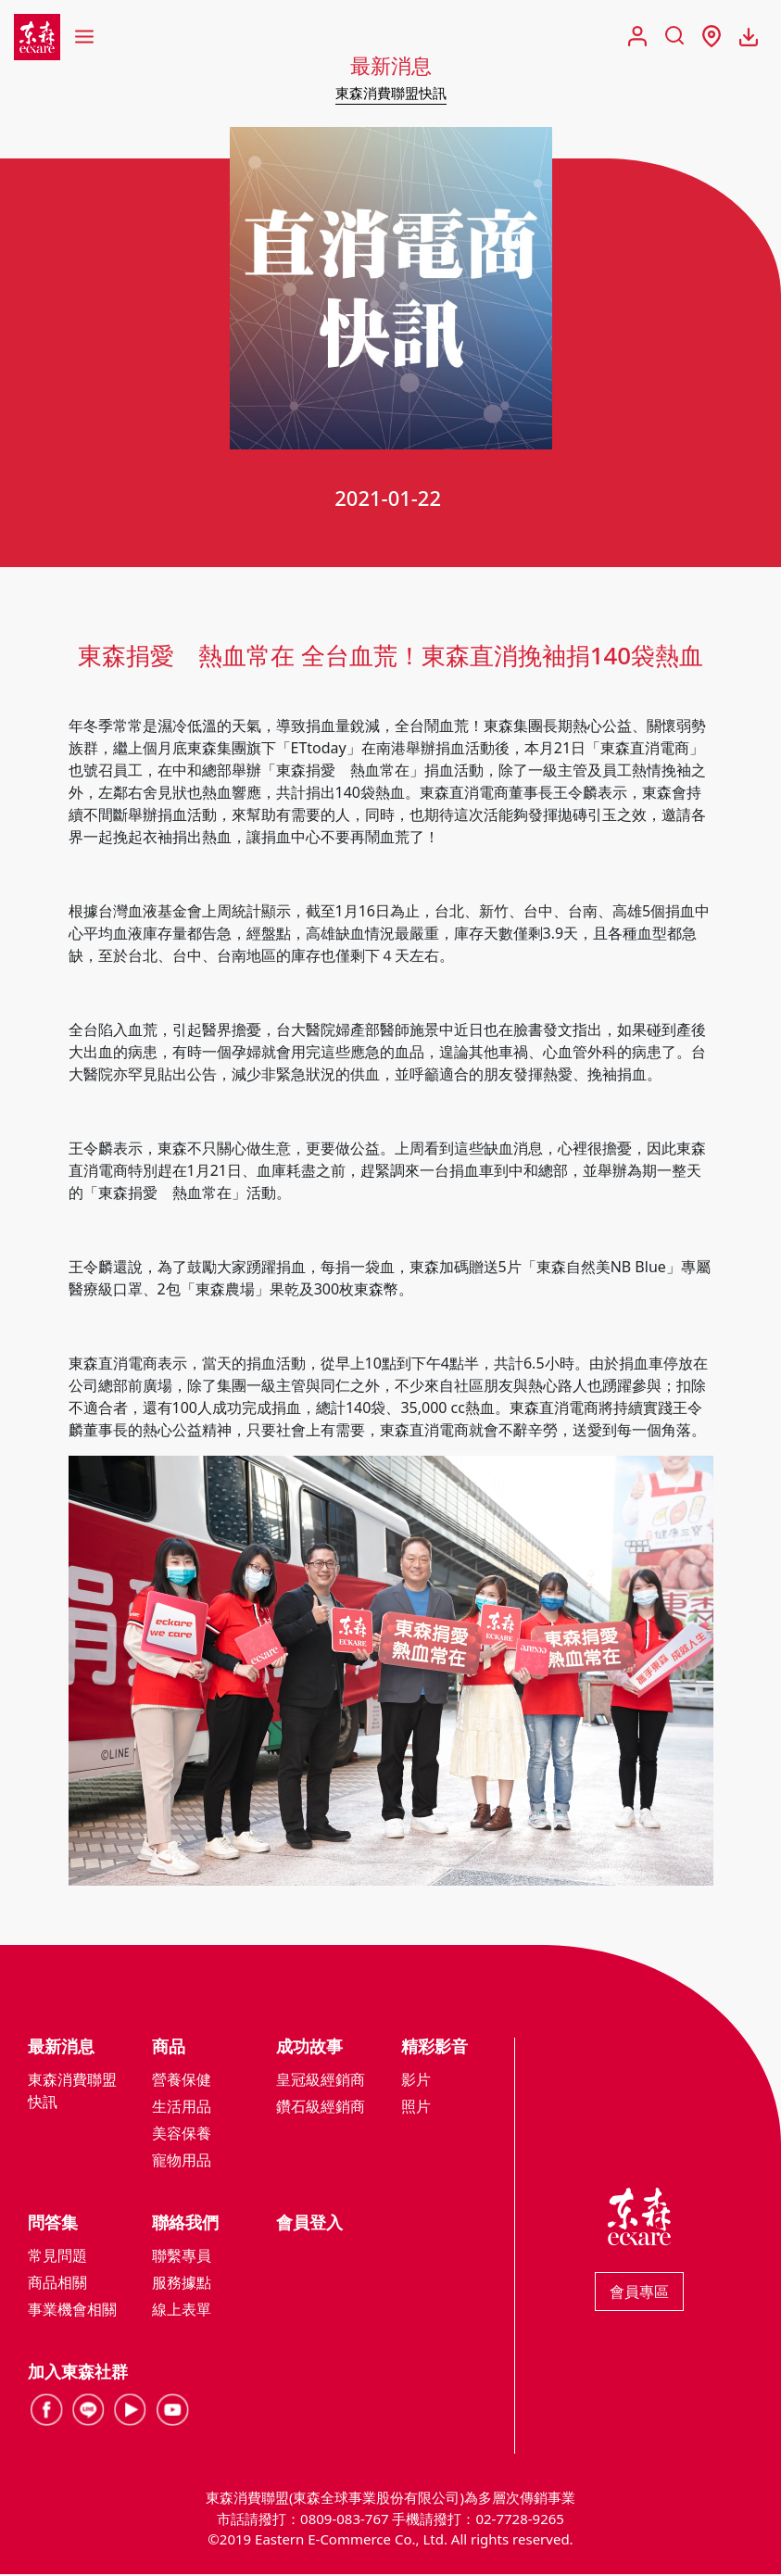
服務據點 (181, 2284)
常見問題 (57, 2257)
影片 (416, 2081)
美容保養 (181, 2135)
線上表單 (181, 2311)
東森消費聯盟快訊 (391, 92)
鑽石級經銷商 (320, 2108)
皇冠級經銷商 (320, 2081)
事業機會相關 (72, 2311)
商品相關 (57, 2284)
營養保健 (181, 2081)
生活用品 (181, 2108)
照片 (416, 2108)
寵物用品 (181, 2162)
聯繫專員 (181, 2257)
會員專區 (639, 2293)
